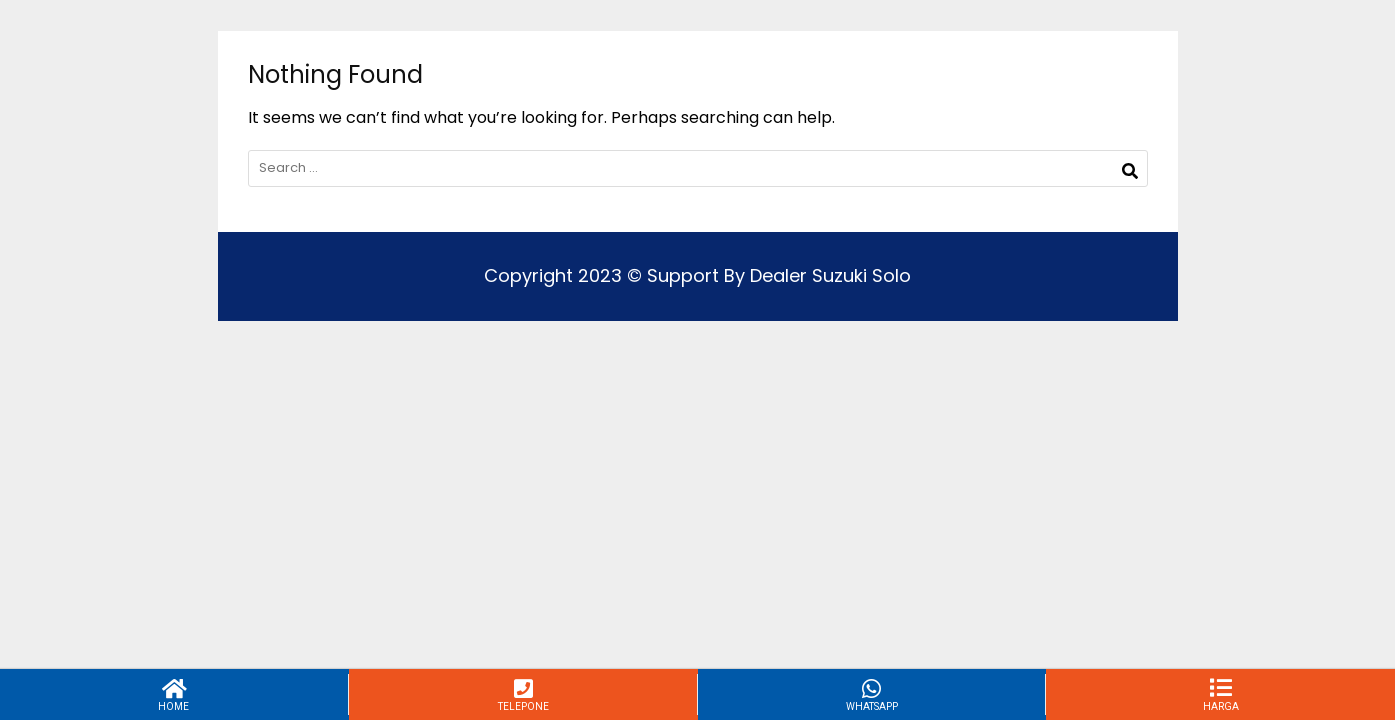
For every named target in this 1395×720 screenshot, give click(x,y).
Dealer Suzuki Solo (830, 275)
